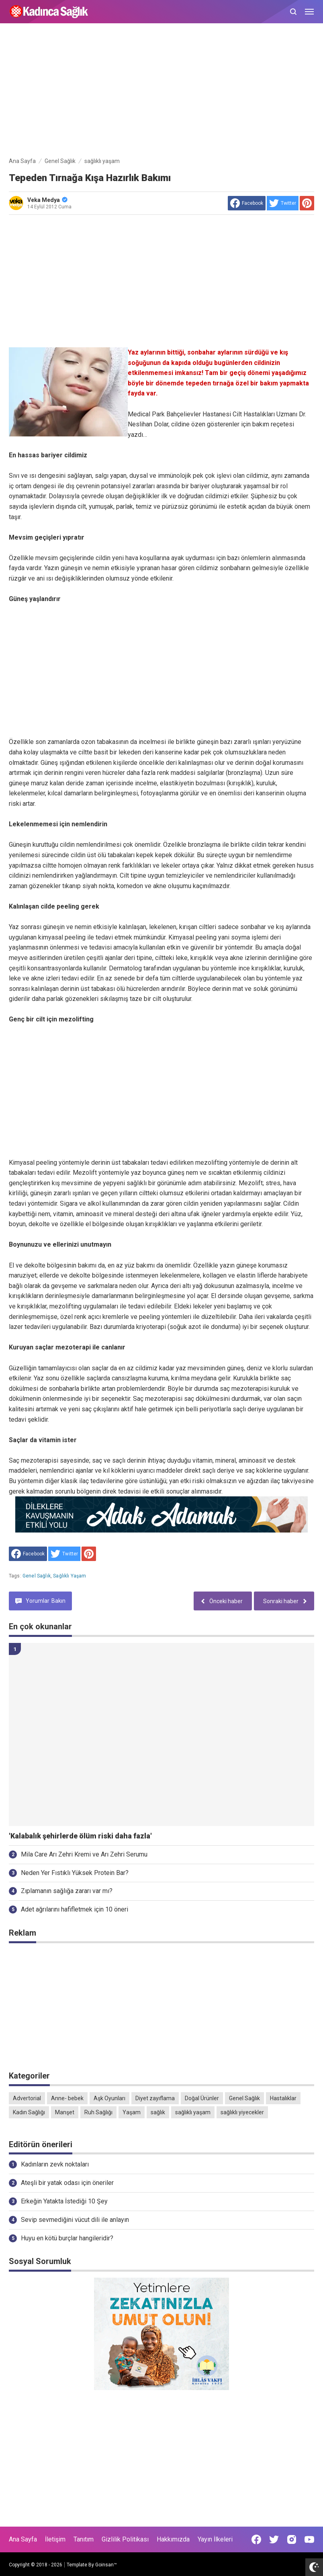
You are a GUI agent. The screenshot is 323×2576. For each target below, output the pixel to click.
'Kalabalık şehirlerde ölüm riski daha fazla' (80, 1836)
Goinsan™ (106, 2565)
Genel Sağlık (36, 1576)
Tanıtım (84, 2539)
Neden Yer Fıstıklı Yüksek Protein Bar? (75, 1873)
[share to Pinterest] (307, 203)
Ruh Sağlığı (98, 2112)
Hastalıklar (283, 2098)
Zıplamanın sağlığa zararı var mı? (66, 1891)
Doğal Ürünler (202, 2098)
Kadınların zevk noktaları (55, 2164)
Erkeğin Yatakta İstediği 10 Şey (64, 2201)
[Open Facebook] (256, 2539)
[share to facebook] (247, 203)
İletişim (55, 2539)
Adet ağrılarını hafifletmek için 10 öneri (74, 1909)
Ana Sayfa (23, 2539)
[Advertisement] (161, 91)
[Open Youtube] (309, 2539)
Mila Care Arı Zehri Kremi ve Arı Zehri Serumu (84, 1854)
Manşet (64, 2112)
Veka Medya (47, 200)
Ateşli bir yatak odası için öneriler (67, 2183)
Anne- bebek (67, 2098)
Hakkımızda (173, 2539)
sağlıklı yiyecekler (242, 2112)
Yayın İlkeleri (215, 2539)
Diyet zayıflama (155, 2098)
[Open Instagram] (291, 2539)
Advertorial (27, 2098)
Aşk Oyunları (109, 2098)
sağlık (158, 2112)
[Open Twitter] (274, 2539)
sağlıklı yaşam (69, 1576)
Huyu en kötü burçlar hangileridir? (67, 2238)
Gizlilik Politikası (125, 2539)
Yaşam (132, 2112)
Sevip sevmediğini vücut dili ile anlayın (75, 2219)
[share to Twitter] (282, 203)
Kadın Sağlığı (29, 2112)
